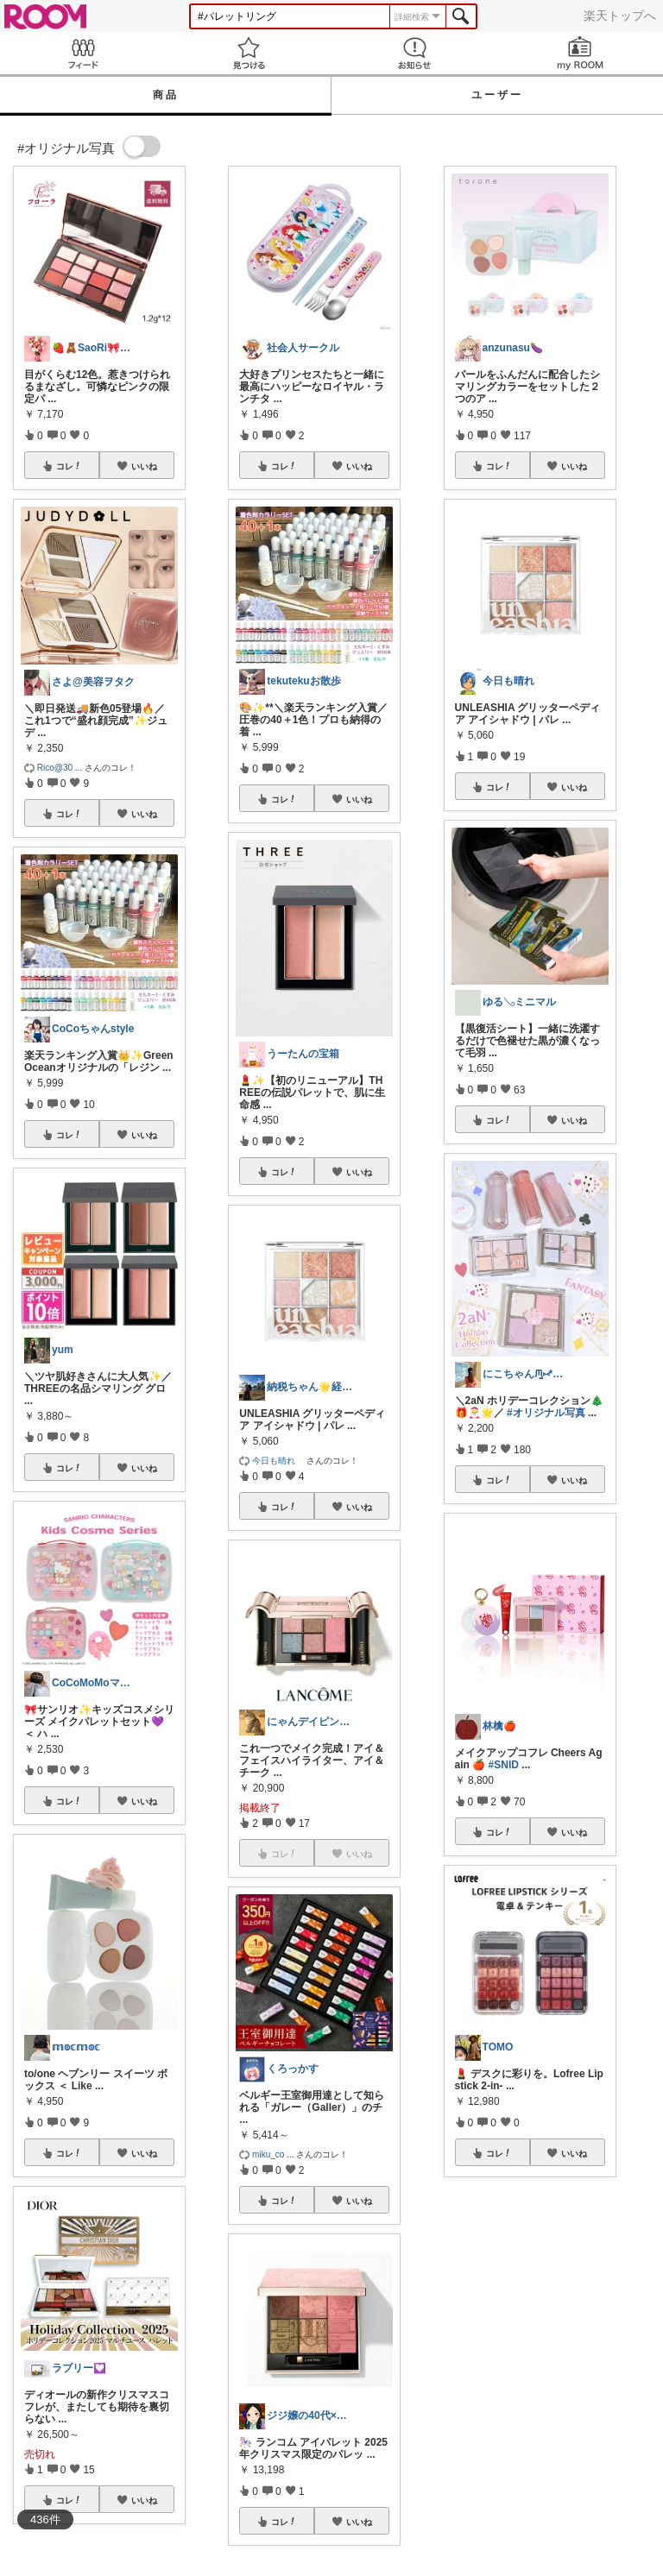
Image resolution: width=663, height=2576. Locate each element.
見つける (249, 53)
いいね (144, 466)
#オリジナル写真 (546, 1413)
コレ (69, 466)
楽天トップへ (620, 15)
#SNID (504, 1765)
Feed (83, 53)
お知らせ (414, 53)
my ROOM (580, 53)
